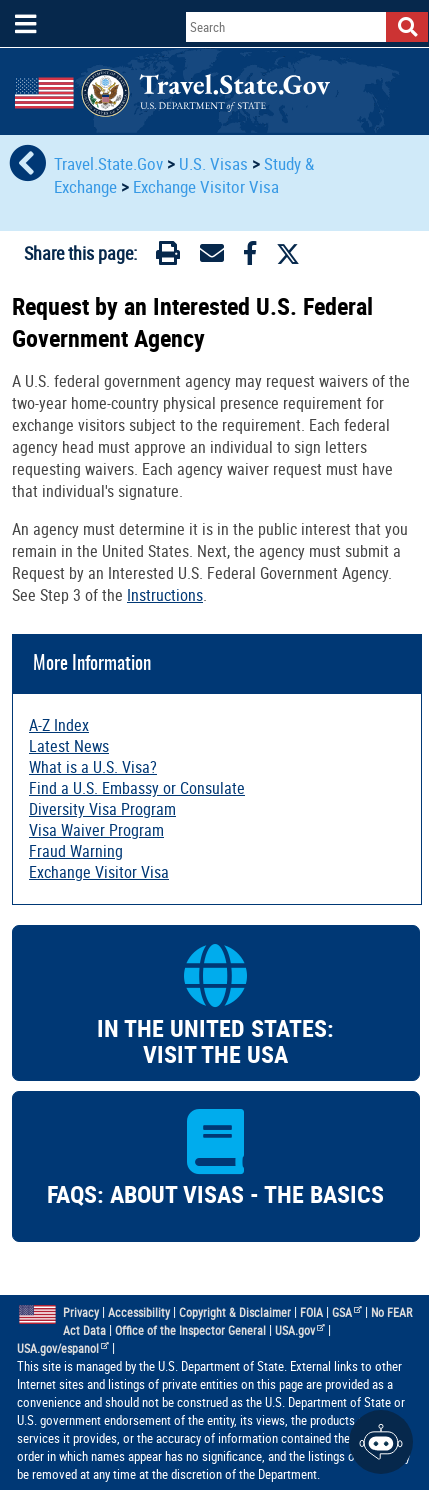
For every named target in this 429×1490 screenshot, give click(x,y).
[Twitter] (288, 254)
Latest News (69, 746)
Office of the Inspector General (190, 1330)
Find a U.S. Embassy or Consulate (137, 788)
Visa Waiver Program (96, 830)
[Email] (212, 257)
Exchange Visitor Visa (206, 186)
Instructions (165, 595)
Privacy (81, 1312)
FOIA (311, 1312)
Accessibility (139, 1312)
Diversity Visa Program (102, 809)
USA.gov (300, 1330)
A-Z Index (59, 725)
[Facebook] (250, 257)
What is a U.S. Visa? (93, 767)
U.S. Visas (213, 163)
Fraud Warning (76, 851)
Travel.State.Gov (110, 163)
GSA (347, 1312)
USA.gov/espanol (63, 1348)
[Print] (168, 257)
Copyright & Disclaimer (235, 1312)
